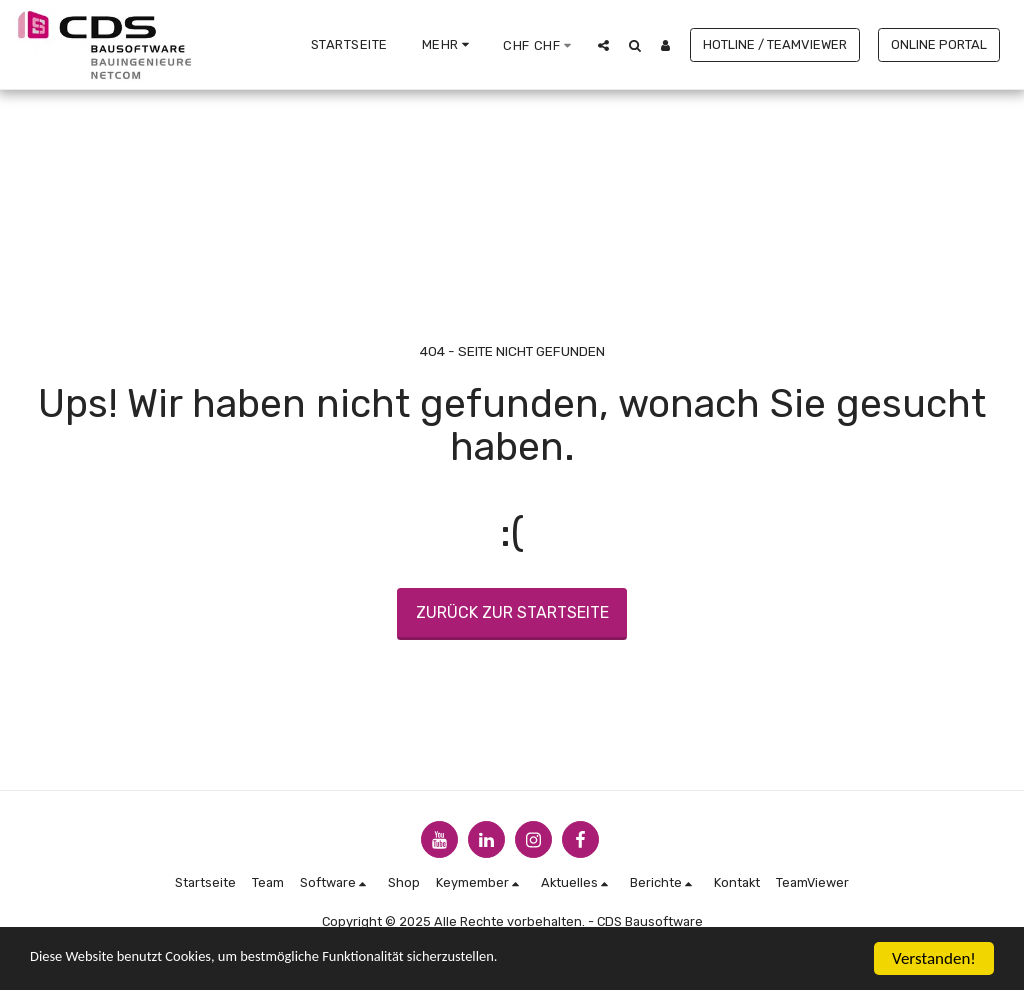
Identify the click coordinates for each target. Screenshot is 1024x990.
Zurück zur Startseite (512, 612)
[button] (603, 45)
